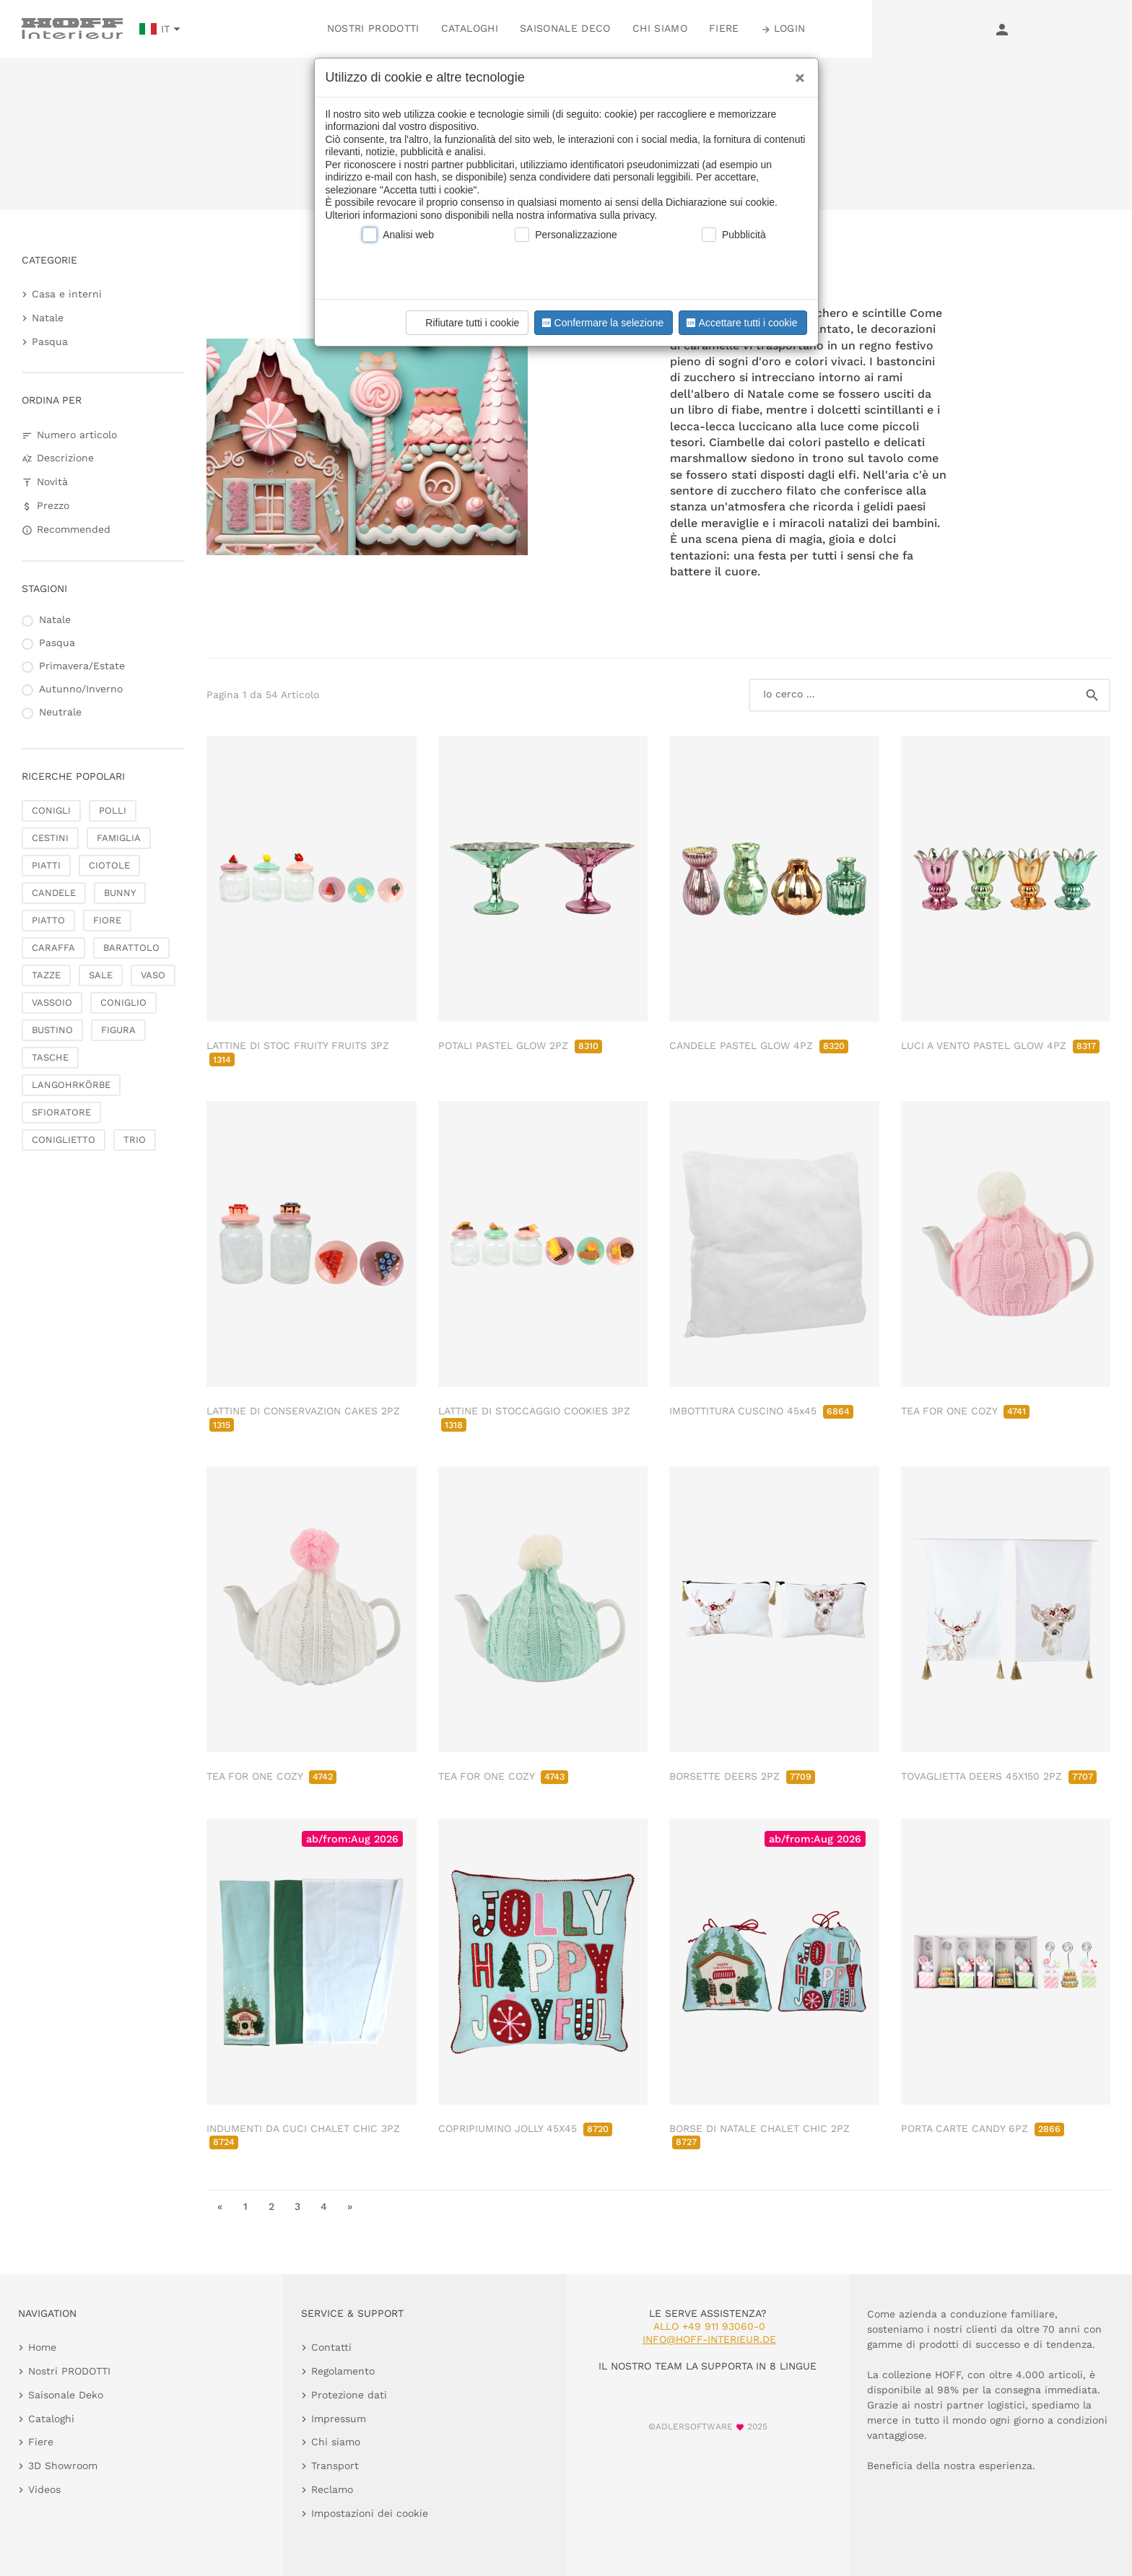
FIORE (107, 920)
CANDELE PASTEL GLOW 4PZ (758, 1045)
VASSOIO (52, 1002)
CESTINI (50, 837)
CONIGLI (51, 810)
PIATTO (48, 920)
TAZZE (46, 975)
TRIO (134, 1139)
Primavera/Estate (82, 665)
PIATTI (46, 865)
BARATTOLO (131, 947)
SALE (101, 975)
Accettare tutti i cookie (740, 322)
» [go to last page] (349, 2206)
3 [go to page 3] (297, 2206)
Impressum (338, 2418)
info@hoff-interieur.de (709, 2339)
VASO (153, 975)
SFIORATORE (61, 1112)
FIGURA (118, 1029)
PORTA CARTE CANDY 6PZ (982, 2128)
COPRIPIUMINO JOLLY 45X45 (525, 2128)
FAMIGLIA (119, 837)
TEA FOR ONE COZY (965, 1411)
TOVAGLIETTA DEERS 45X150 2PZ (999, 1776)
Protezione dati (349, 2395)
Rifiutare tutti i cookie (465, 322)
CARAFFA (53, 947)
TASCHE (50, 1057)
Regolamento (343, 2371)
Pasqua (50, 341)
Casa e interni (67, 294)
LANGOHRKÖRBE (71, 1084)
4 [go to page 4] (324, 2206)
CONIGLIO (123, 1002)
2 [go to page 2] (271, 2206)
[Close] (796, 73)
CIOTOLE (109, 865)
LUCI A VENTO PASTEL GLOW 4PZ (1000, 1045)
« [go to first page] (219, 2206)
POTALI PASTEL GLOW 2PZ (520, 1045)
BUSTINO (52, 1029)
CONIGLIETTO (63, 1139)
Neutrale (60, 712)
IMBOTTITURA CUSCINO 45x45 (761, 1411)
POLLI (112, 810)
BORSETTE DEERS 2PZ (742, 1776)
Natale (48, 317)
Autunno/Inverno (81, 689)
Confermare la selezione (601, 322)
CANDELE (54, 892)
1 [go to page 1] (245, 2206)
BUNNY (120, 892)
